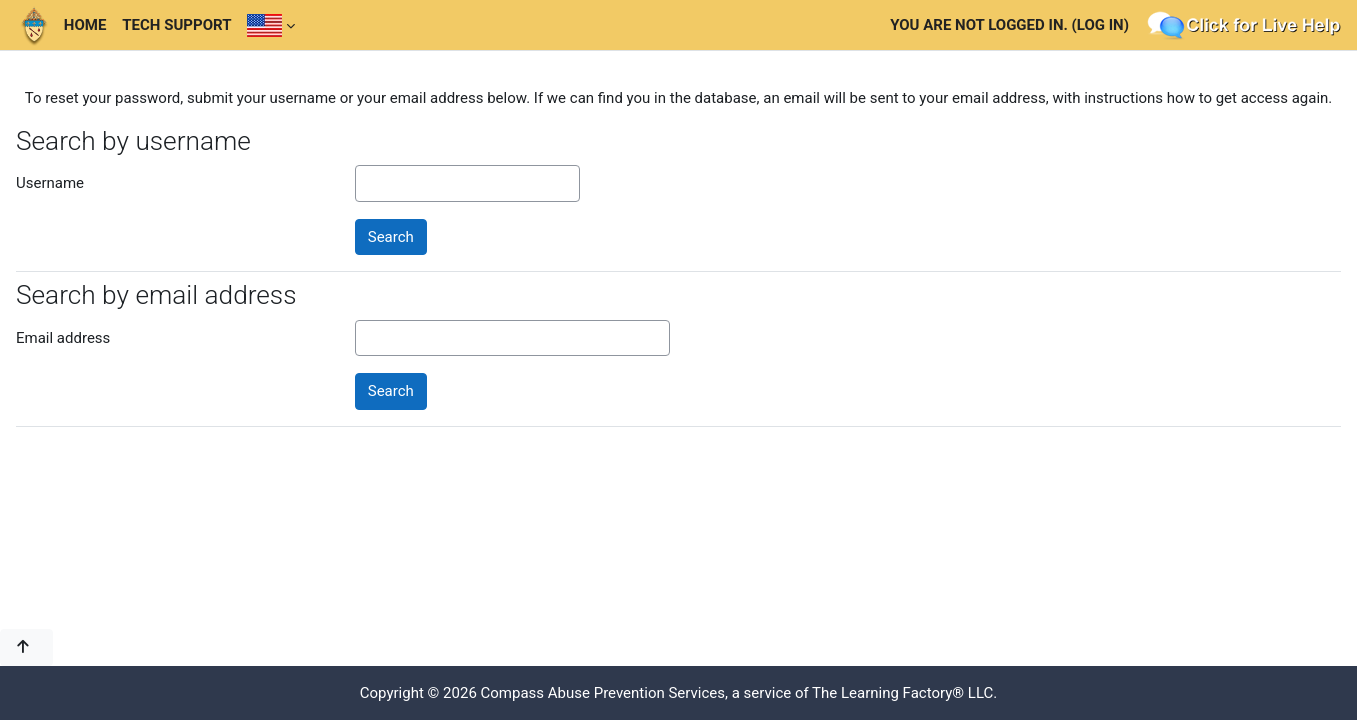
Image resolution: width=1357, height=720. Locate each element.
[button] (26, 647)
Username (50, 183)
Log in (1100, 25)
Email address (63, 338)
